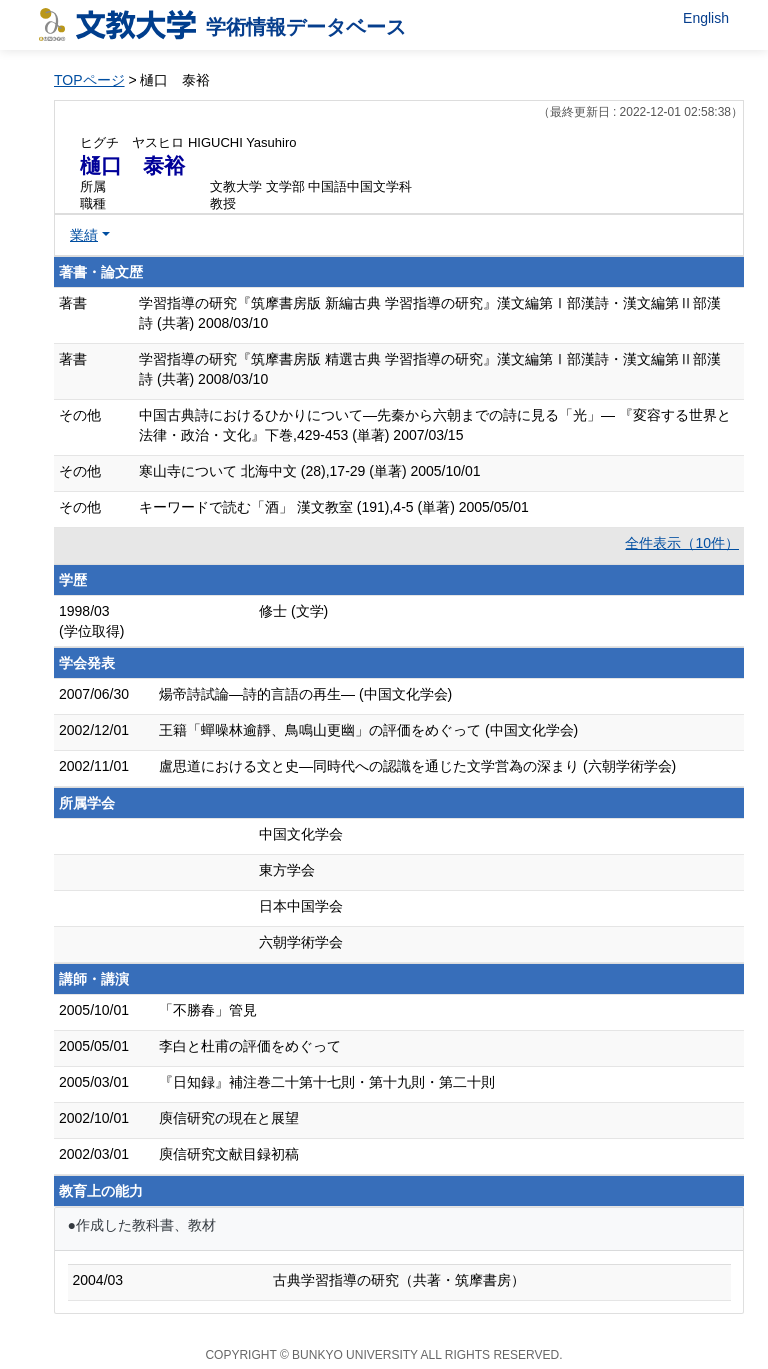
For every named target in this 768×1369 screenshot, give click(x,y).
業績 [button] (84, 235)
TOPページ (89, 80)
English (706, 18)
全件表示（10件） (682, 543)
